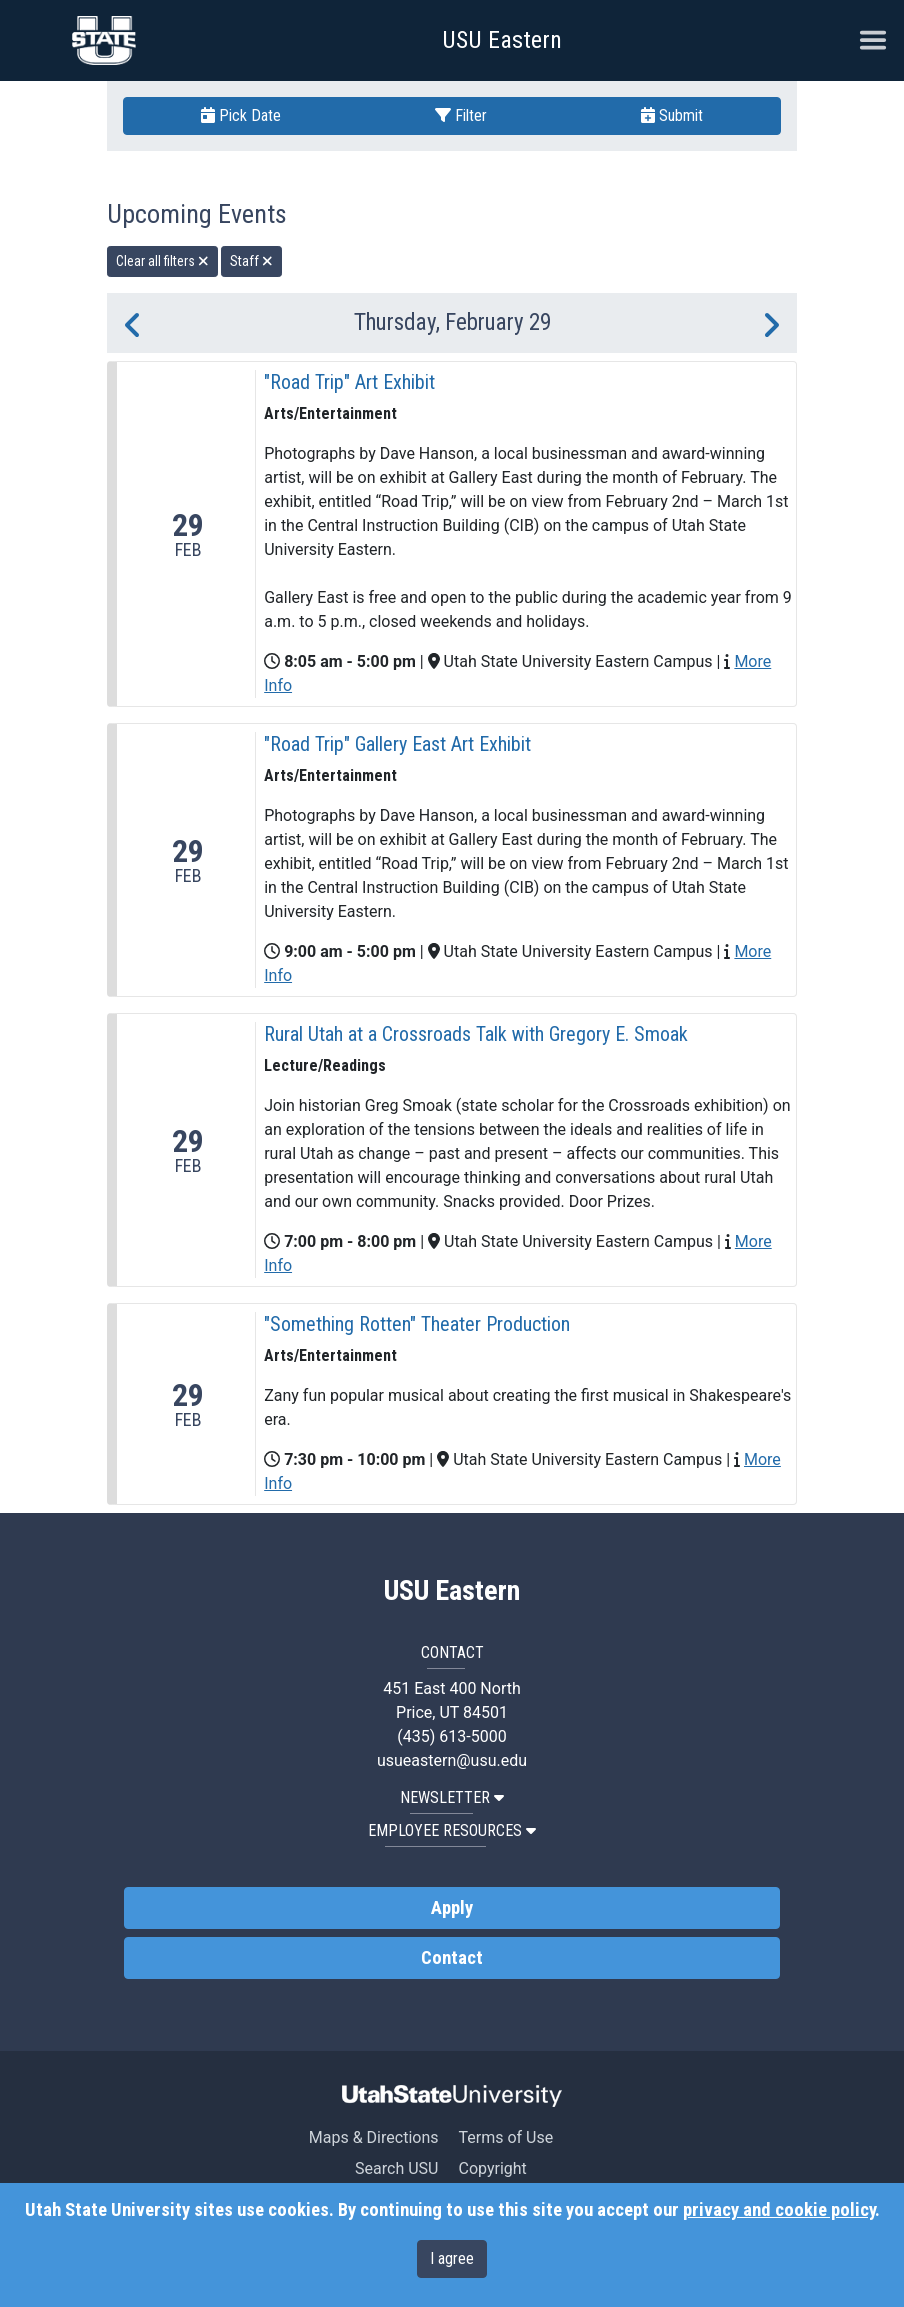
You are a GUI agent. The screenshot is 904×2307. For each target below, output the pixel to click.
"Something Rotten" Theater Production (417, 1324)
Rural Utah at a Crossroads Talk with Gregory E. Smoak (476, 1034)
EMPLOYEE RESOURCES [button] (452, 1830)
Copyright (492, 2168)
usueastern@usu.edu (452, 1760)
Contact (452, 1958)
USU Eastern (502, 40)
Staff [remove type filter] (251, 261)
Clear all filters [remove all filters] (162, 261)
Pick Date (241, 115)
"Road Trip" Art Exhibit (349, 382)
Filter (461, 115)
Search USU (396, 2168)
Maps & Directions (374, 2137)
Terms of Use (505, 2137)
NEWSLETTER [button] (452, 1797)
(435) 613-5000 (451, 1736)
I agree (452, 2258)
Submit (672, 115)
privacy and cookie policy (779, 2210)
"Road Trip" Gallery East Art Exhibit (397, 744)
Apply (452, 1908)
